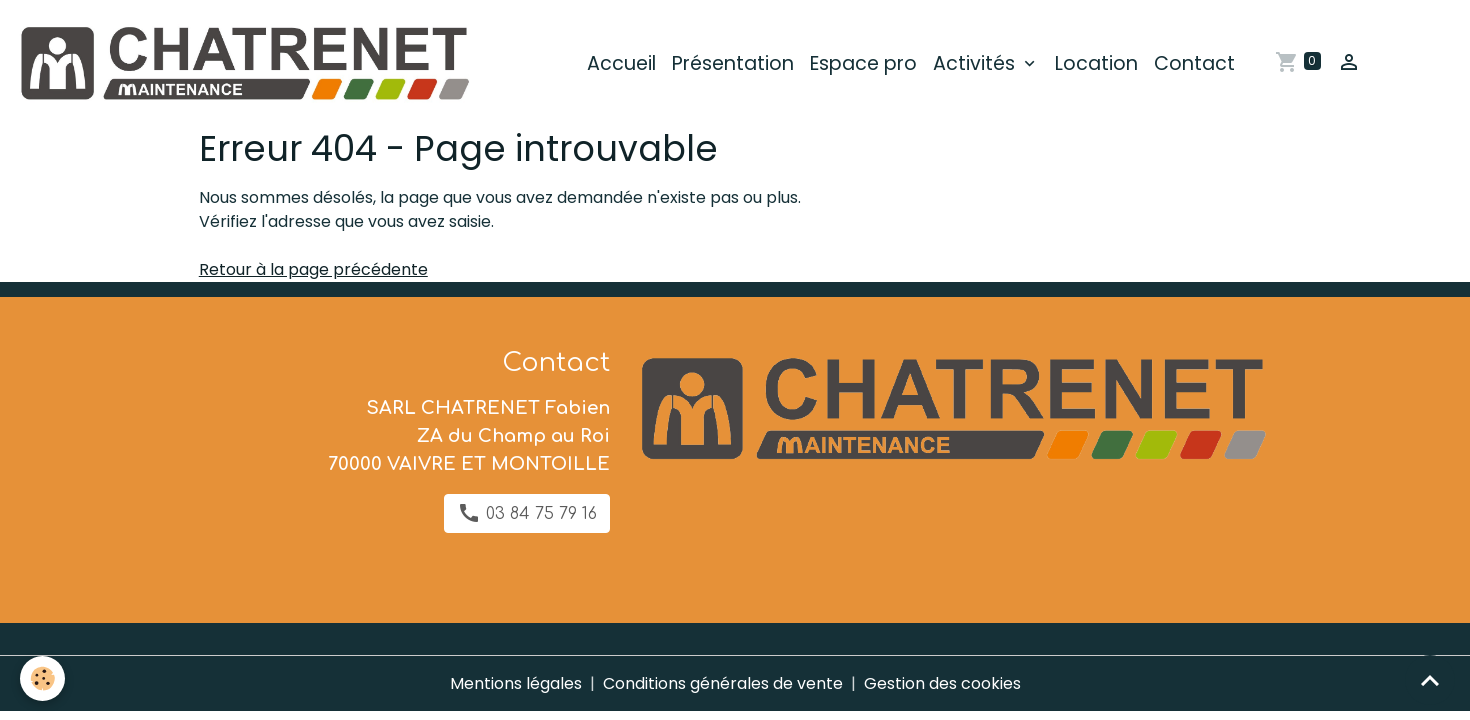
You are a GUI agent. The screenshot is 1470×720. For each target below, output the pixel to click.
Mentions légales (516, 683)
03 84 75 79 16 (527, 513)
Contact (1194, 63)
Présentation (733, 63)
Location (1096, 63)
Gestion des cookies (942, 683)
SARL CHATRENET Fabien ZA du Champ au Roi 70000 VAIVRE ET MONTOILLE (469, 436)
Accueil (621, 63)
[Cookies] (42, 678)
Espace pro (863, 63)
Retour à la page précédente (313, 269)
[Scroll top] (1430, 680)
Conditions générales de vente (723, 683)
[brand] (247, 64)
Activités (976, 63)
